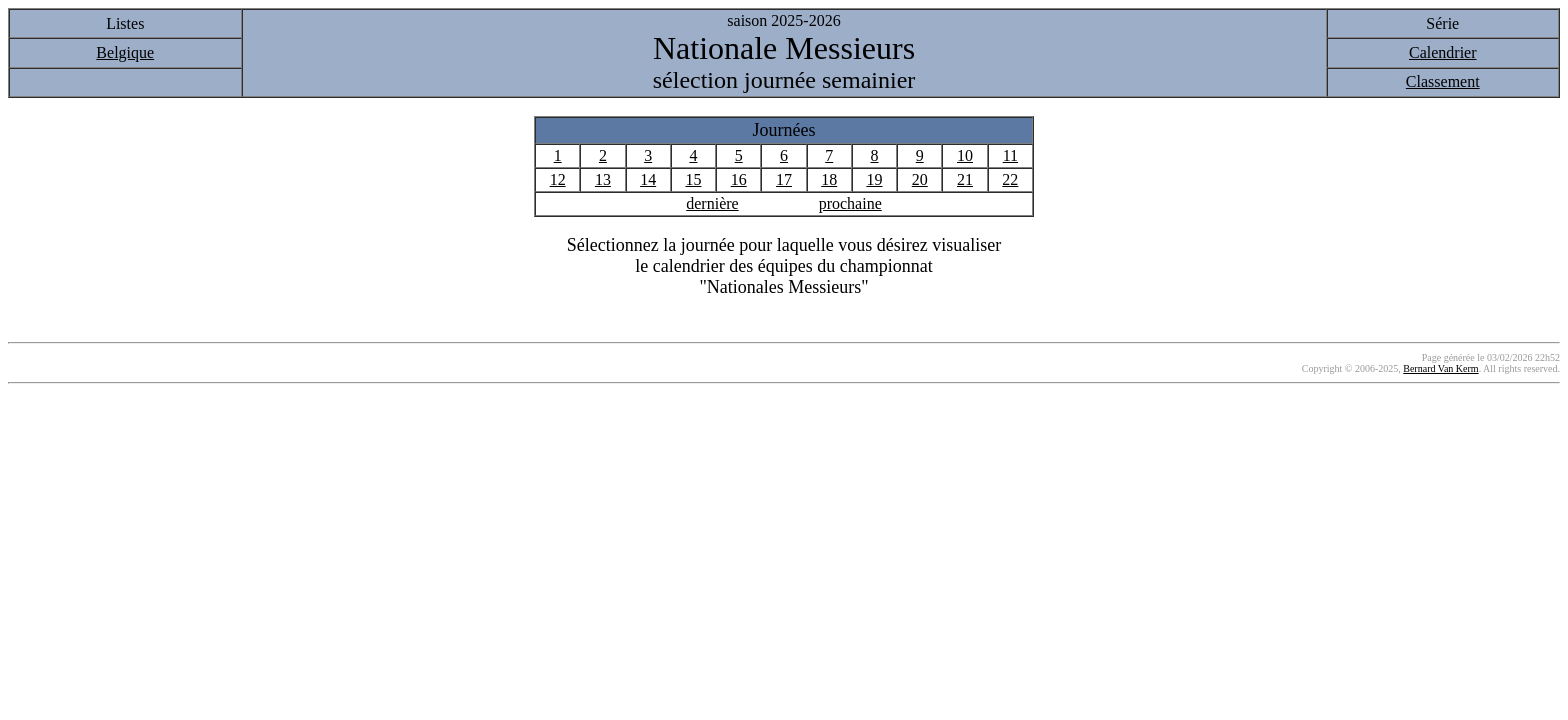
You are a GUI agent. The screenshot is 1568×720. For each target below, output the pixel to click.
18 (829, 179)
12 (558, 179)
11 (1010, 155)
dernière (712, 203)
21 (965, 179)
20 (920, 179)
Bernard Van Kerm (1440, 368)
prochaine (850, 203)
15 (693, 179)
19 (874, 179)
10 (965, 155)
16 (739, 179)
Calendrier (1443, 52)
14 (648, 179)
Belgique (125, 52)
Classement (1443, 81)
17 (784, 179)
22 (1010, 179)
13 (603, 179)
